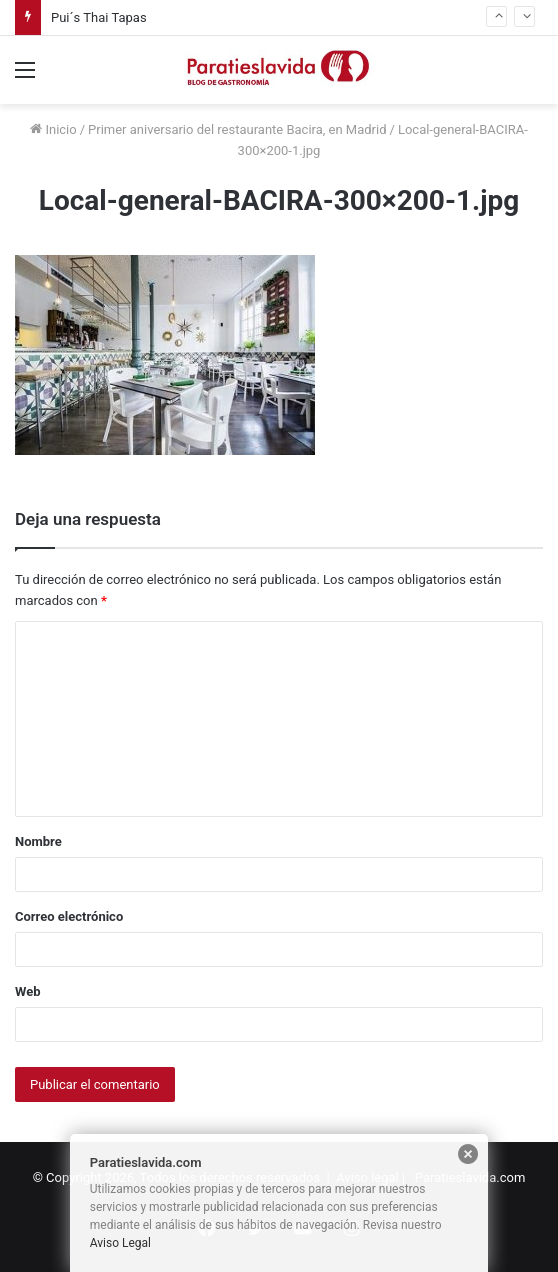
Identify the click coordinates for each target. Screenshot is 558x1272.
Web (28, 991)
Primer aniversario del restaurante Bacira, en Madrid (237, 129)
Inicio (53, 129)
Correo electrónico (69, 916)
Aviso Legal (120, 1243)
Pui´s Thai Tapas (99, 17)
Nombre (38, 841)
